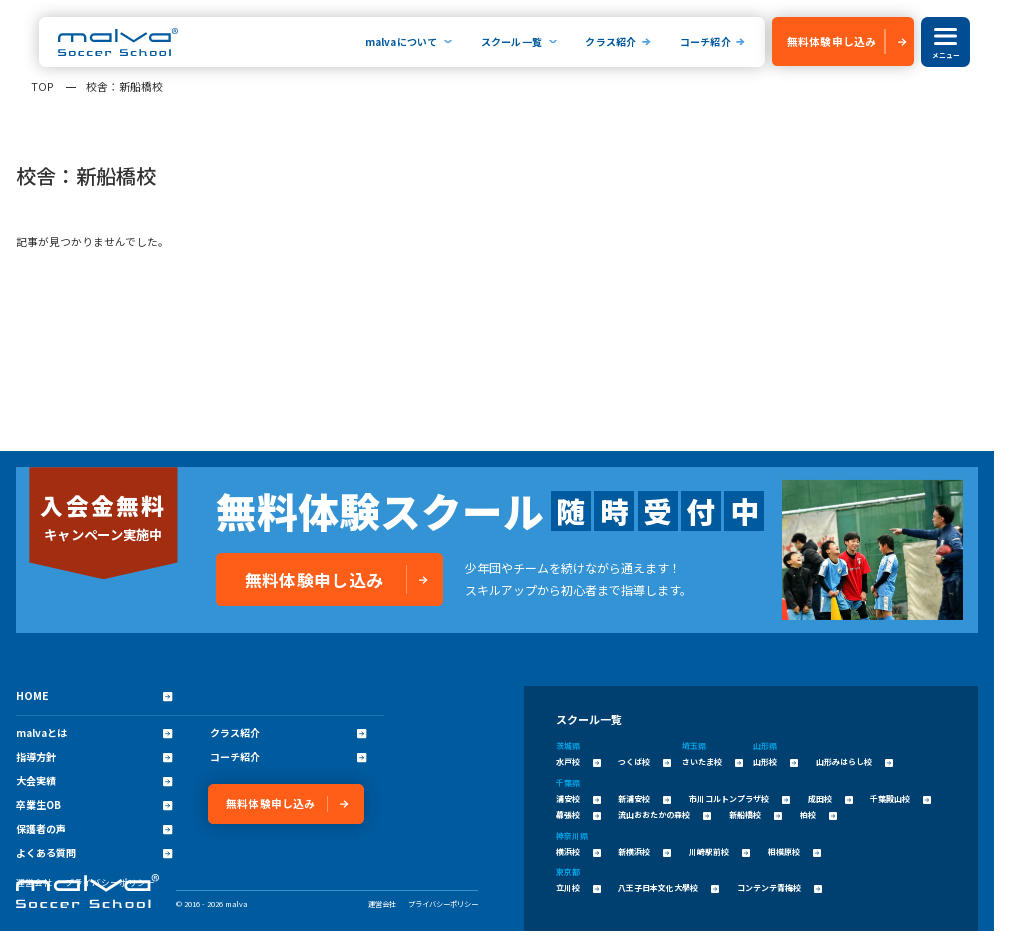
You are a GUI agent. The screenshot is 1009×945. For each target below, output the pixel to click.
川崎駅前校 (719, 851)
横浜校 (578, 851)
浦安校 (578, 798)
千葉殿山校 (900, 798)
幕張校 (578, 814)
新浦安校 (644, 798)
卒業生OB (94, 805)
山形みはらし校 (854, 761)
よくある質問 (94, 853)
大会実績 (94, 781)
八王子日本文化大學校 (668, 887)
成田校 (830, 798)
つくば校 (644, 761)
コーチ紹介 (705, 41)
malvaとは (94, 733)
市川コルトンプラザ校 (739, 798)
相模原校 (794, 851)
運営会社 (382, 903)
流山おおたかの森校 (664, 814)
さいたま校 (712, 761)
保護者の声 (94, 829)
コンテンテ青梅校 (779, 887)
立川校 (578, 887)
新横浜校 (644, 851)
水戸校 (578, 761)
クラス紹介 (610, 41)
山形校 (775, 761)
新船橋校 (755, 814)
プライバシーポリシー (443, 903)
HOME (94, 695)
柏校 (818, 814)
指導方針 (94, 757)
